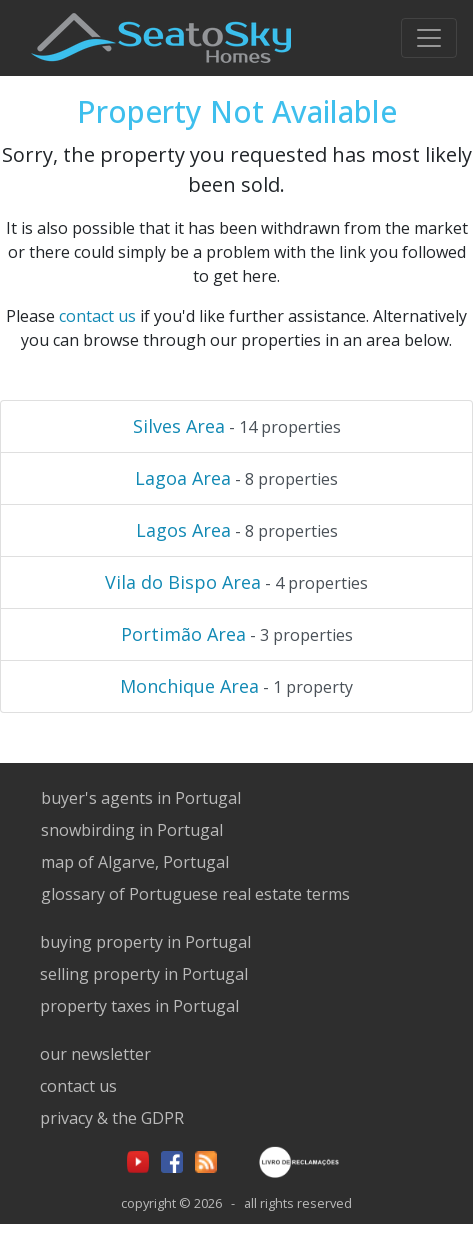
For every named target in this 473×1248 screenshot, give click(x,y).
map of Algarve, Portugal (135, 862)
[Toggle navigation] (429, 38)
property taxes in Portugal (139, 1006)
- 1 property (236, 686)
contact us (97, 316)
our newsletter (95, 1054)
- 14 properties (237, 426)
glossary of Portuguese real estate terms (195, 894)
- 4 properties (236, 582)
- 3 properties (237, 634)
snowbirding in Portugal (132, 830)
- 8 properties (236, 478)
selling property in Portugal (144, 974)
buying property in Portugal (145, 942)
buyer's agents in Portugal (141, 798)
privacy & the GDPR (112, 1118)
